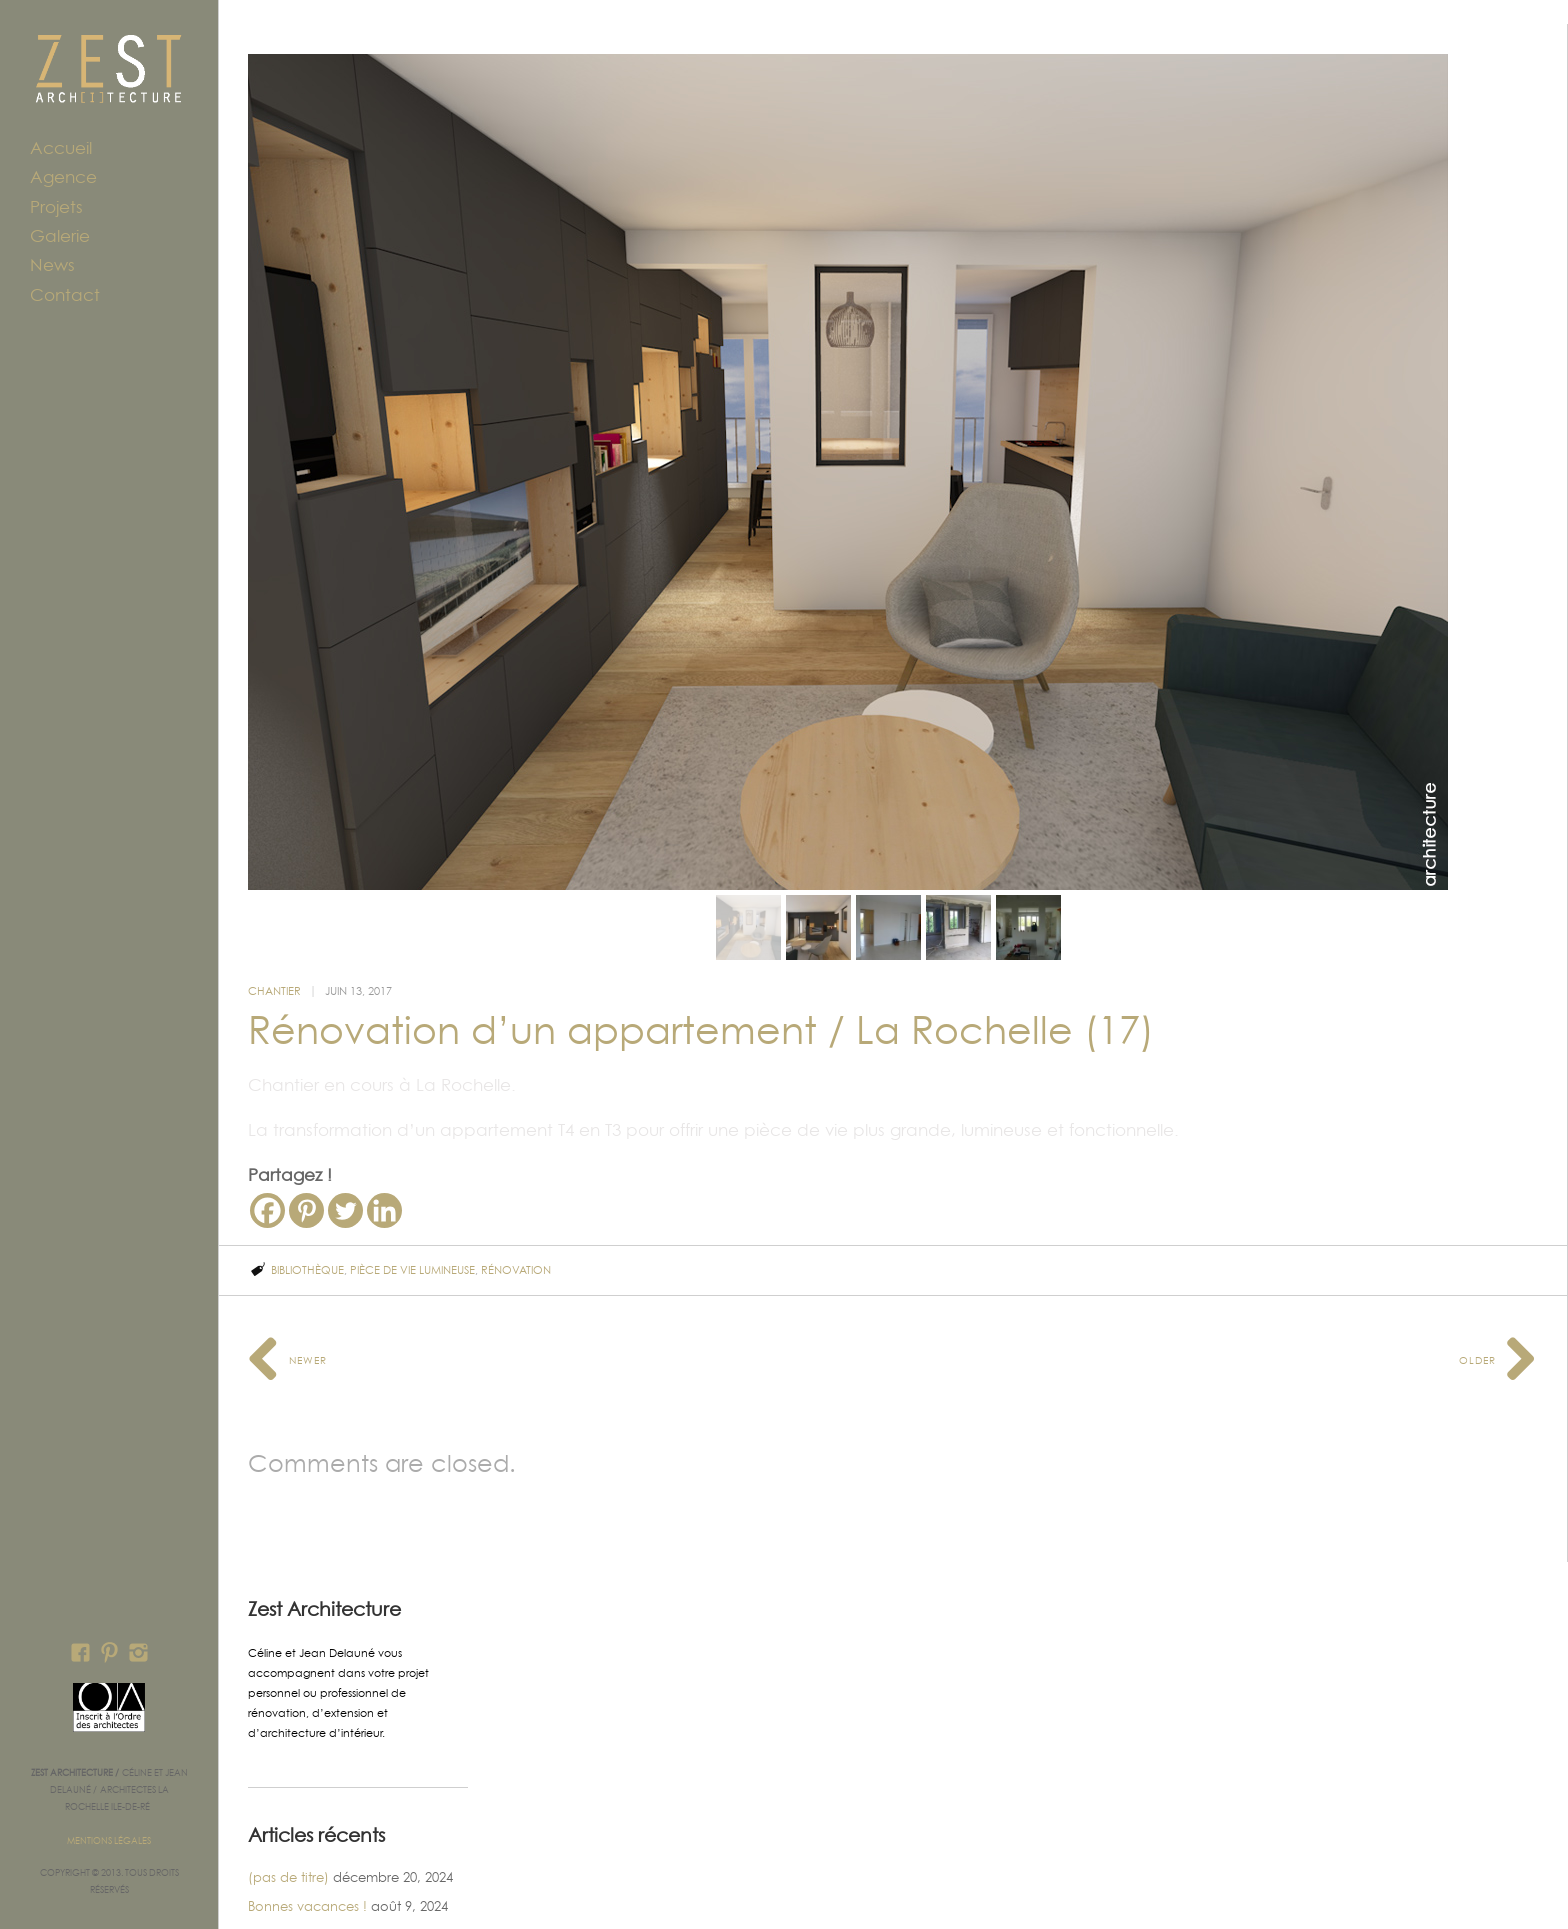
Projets (56, 207)
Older (1498, 1303)
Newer (287, 1303)
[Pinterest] (306, 1154)
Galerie (60, 236)
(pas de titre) (288, 1820)
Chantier (274, 935)
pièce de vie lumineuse (412, 1214)
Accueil (61, 148)
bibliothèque (307, 1214)
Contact (65, 295)
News (52, 265)
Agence (63, 177)
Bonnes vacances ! (307, 1850)
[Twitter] (345, 1154)
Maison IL (277, 1879)
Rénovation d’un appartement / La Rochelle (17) (701, 974)
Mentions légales (109, 1840)
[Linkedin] (384, 1154)
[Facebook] (267, 1154)
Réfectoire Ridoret (304, 1909)
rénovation (516, 1214)
